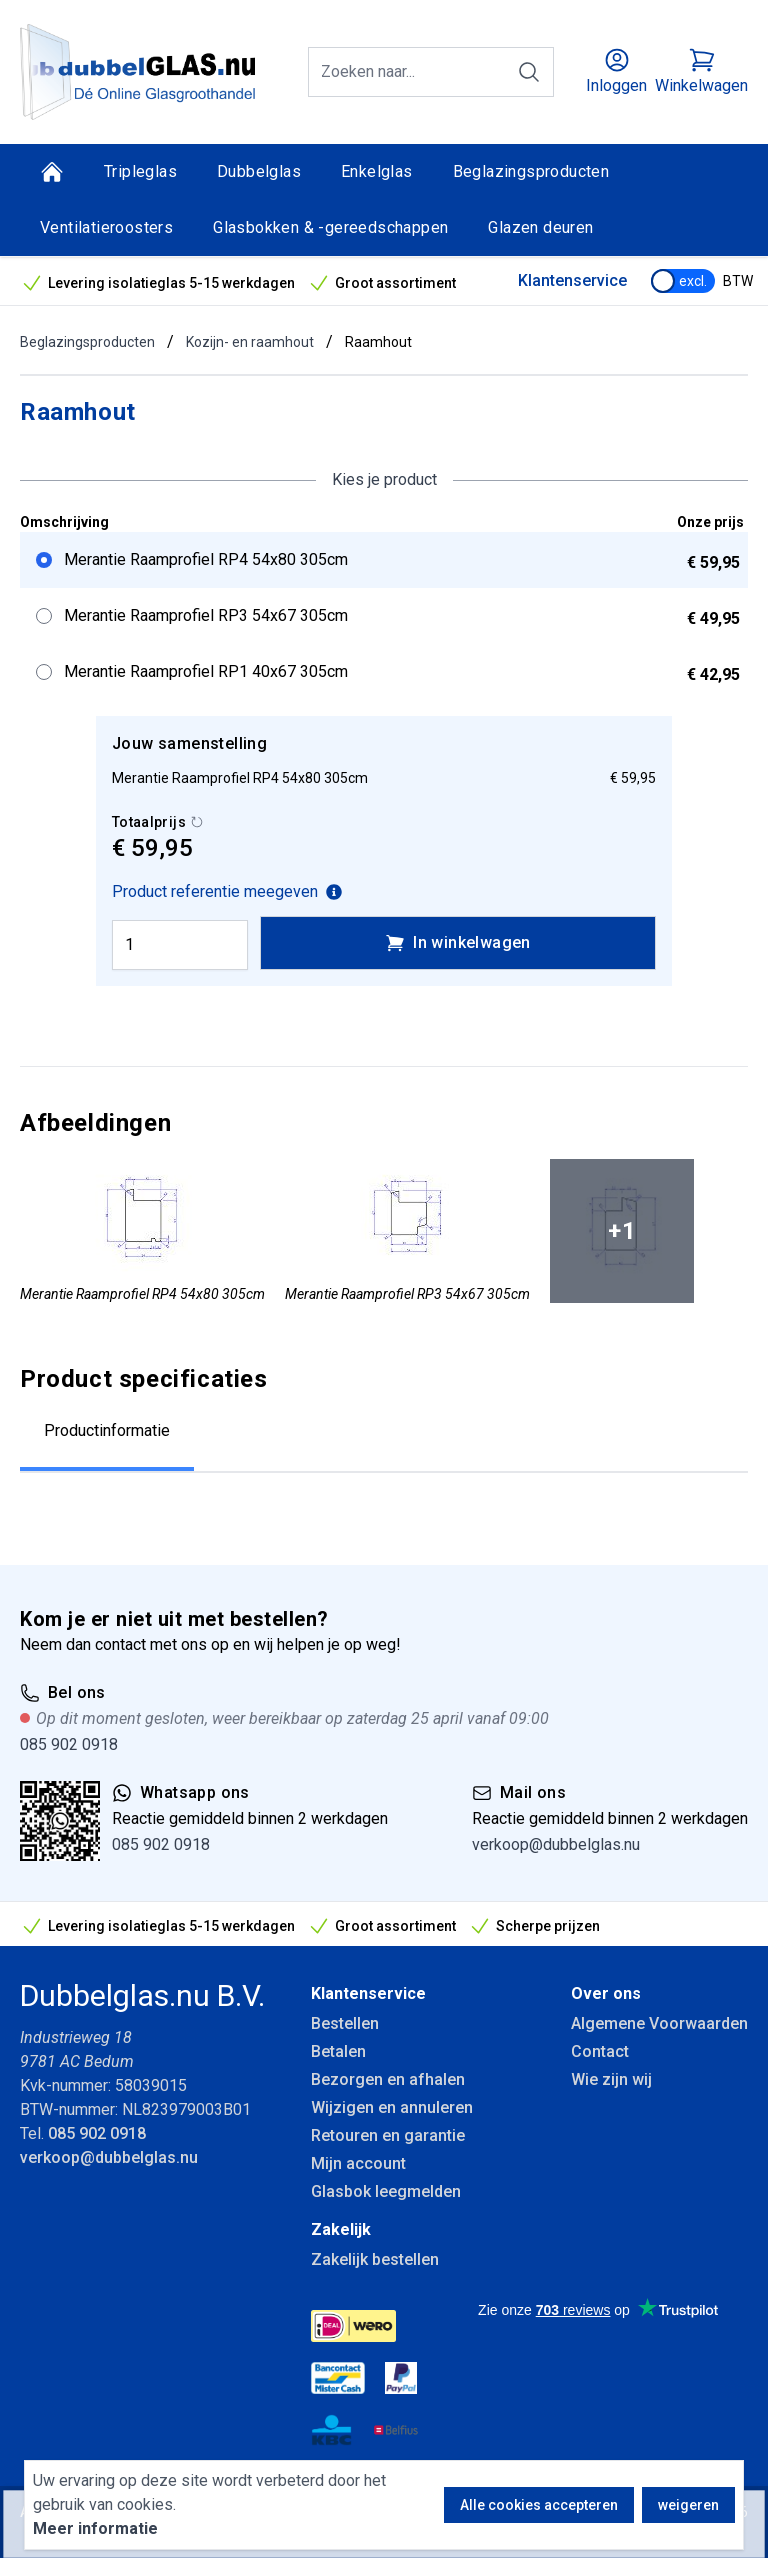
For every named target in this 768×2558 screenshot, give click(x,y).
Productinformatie (107, 1430)
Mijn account (358, 2163)
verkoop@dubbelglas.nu (556, 1844)
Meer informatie (95, 2528)
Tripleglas (140, 171)
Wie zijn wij (611, 2079)
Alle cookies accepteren (539, 2505)
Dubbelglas (259, 171)
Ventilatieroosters (106, 227)
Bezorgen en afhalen (388, 2079)
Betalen (338, 2051)
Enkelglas (377, 171)
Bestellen (345, 2023)
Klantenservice (572, 280)
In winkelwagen (458, 943)
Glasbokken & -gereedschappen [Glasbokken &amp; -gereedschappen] (330, 227)
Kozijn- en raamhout (250, 342)
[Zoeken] (529, 72)
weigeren (688, 2505)
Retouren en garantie (388, 2135)
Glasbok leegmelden (386, 2191)
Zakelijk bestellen (375, 2259)
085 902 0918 (69, 1744)
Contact (600, 2051)
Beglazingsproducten (531, 171)
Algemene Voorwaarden (659, 2023)
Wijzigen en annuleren (392, 2107)
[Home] (52, 172)
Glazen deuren (540, 227)
